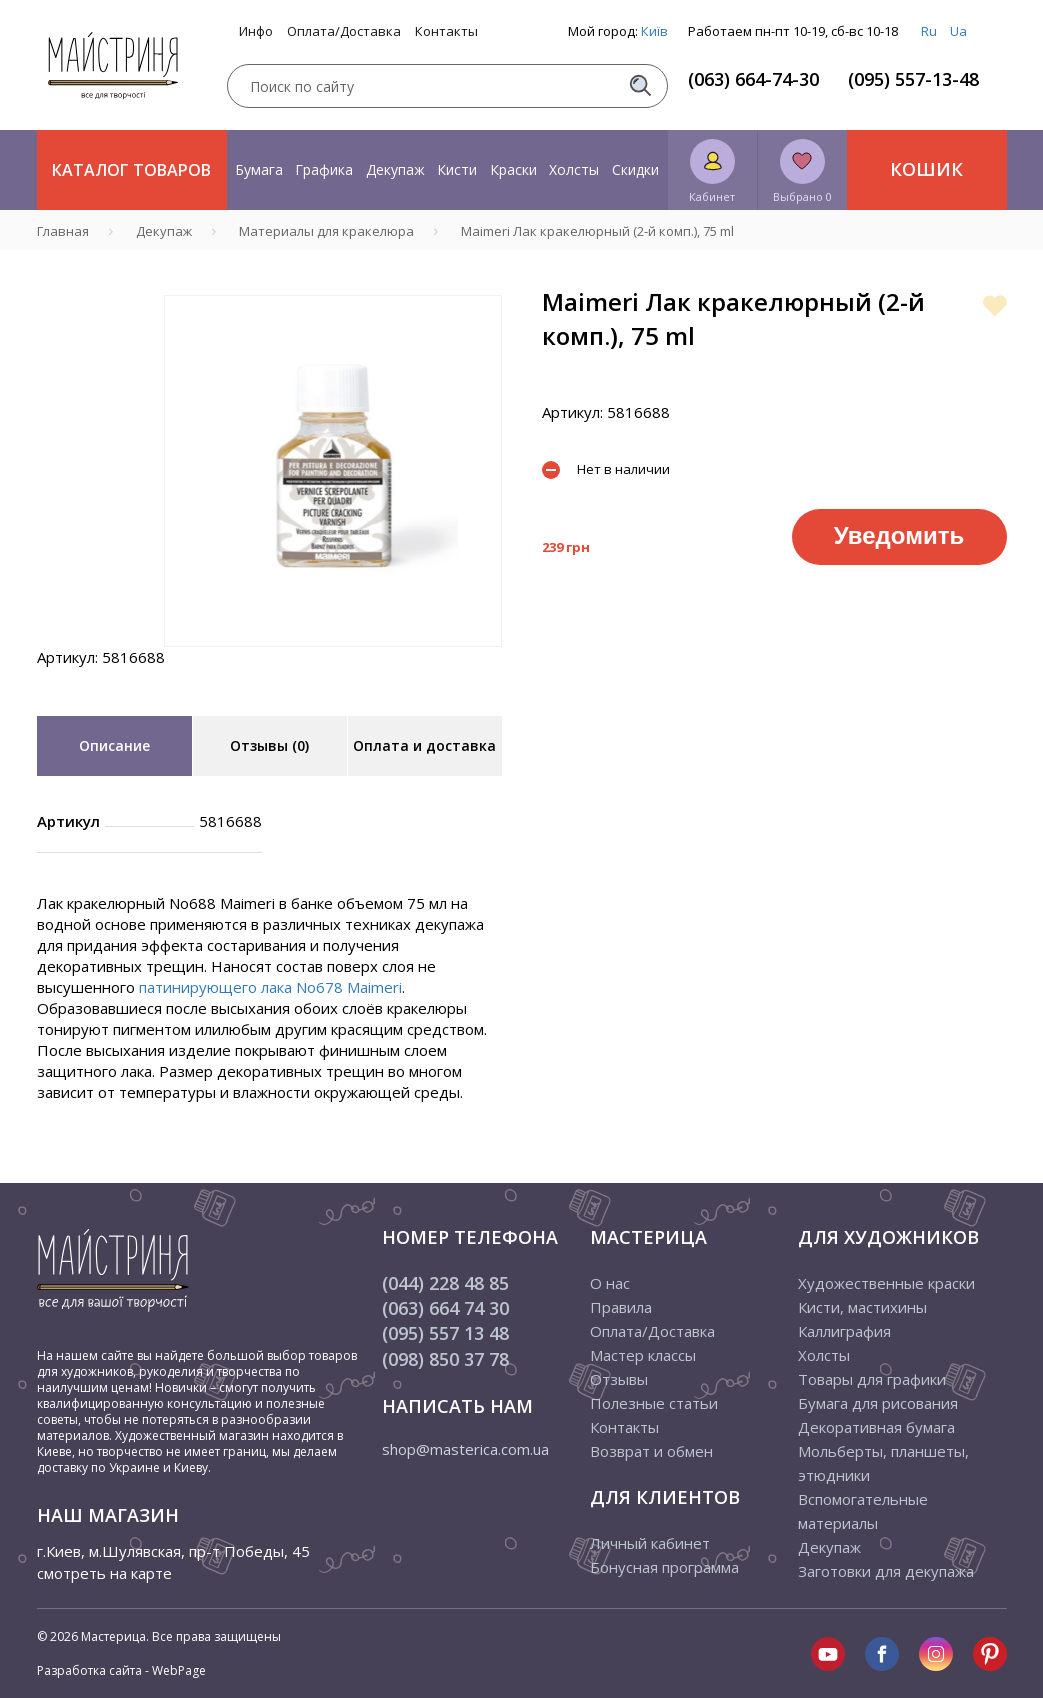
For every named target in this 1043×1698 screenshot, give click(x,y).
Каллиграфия (844, 1331)
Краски (513, 169)
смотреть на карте (104, 1573)
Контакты (446, 31)
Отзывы (619, 1379)
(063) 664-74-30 (753, 79)
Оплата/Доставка (344, 31)
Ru (929, 31)
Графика (324, 169)
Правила (621, 1307)
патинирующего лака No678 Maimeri (270, 987)
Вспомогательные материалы (863, 1511)
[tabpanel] (333, 471)
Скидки (635, 169)
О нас (610, 1283)
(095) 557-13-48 (913, 79)
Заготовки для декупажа (886, 1571)
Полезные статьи (654, 1403)
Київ (654, 31)
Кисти (457, 169)
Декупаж (395, 169)
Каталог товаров (131, 170)
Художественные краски (886, 1283)
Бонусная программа (664, 1567)
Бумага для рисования (878, 1403)
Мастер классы (643, 1355)
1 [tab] (333, 661)
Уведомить (899, 535)
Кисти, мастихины (862, 1307)
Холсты (574, 169)
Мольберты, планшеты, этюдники (883, 1463)
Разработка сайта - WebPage (121, 1670)
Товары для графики (872, 1379)
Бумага (259, 169)
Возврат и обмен (651, 1451)
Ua (958, 31)
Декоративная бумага (876, 1427)
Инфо (256, 31)
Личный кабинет (650, 1543)
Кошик (926, 169)
